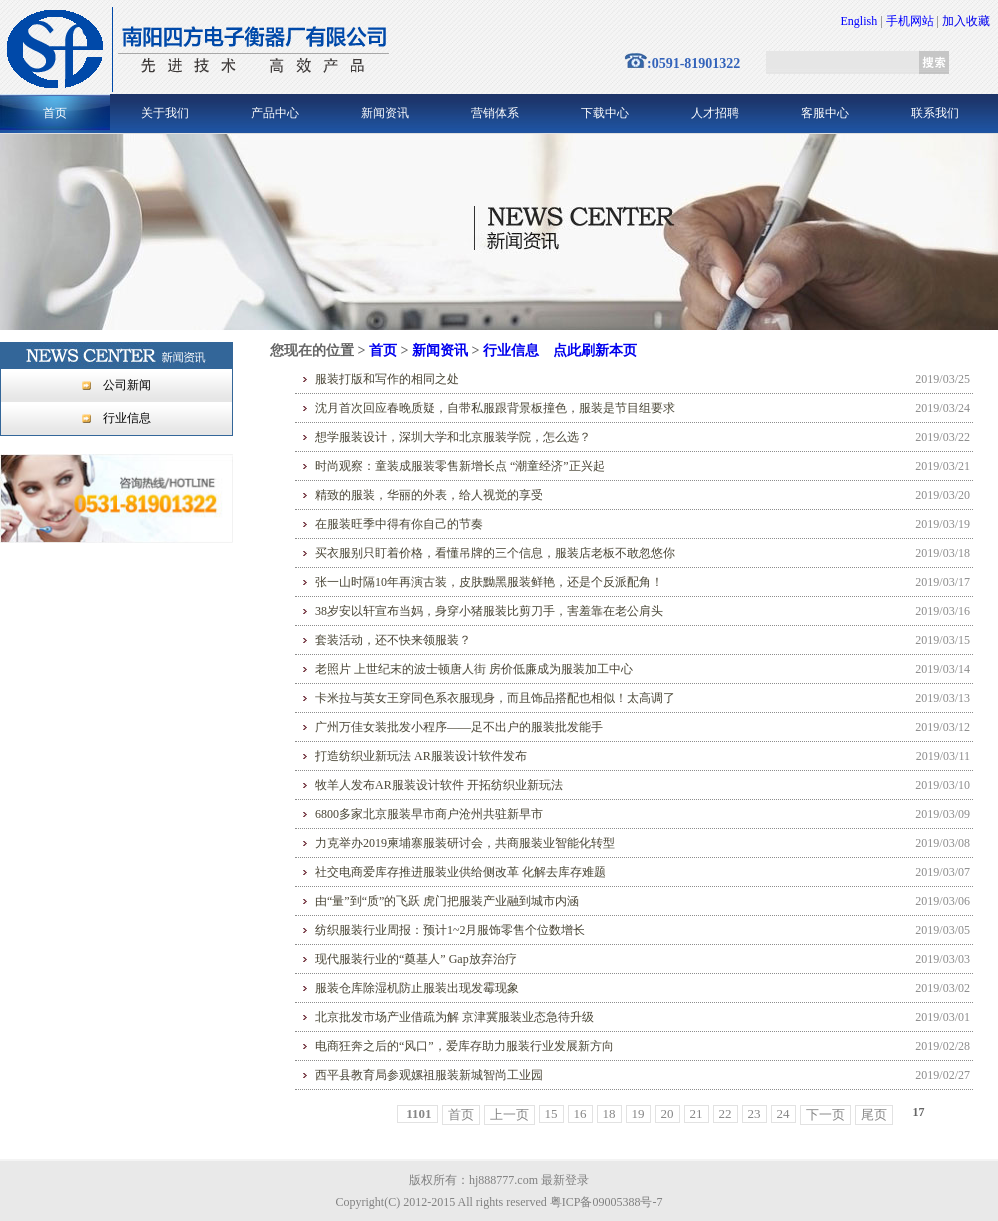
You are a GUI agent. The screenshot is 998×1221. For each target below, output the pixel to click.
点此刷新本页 (595, 350)
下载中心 (605, 113)
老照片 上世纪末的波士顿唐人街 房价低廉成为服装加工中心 (474, 669)
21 (696, 1113)
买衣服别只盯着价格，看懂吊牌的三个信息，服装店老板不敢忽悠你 (495, 553)
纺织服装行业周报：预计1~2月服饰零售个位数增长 (450, 930)
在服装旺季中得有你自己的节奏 (399, 524)
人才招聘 (715, 113)
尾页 (874, 1114)
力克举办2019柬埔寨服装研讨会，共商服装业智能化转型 (465, 843)
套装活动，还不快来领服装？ (393, 640)
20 (667, 1113)
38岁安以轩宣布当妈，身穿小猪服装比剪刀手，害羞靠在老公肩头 (489, 611)
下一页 (825, 1114)
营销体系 (495, 113)
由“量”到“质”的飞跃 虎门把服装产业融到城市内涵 (447, 901)
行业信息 (127, 418)
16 (580, 1113)
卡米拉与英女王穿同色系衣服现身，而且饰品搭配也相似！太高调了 (495, 698)
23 (754, 1113)
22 (725, 1113)
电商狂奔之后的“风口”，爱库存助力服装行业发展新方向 (464, 1046)
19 (638, 1113)
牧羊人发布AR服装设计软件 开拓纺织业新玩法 (439, 785)
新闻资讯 (385, 113)
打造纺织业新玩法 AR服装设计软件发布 (421, 756)
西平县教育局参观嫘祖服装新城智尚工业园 (429, 1075)
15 (551, 1113)
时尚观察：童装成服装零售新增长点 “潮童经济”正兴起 (460, 466)
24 (783, 1113)
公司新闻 (127, 385)
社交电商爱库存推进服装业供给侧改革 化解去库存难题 (460, 872)
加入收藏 (966, 21)
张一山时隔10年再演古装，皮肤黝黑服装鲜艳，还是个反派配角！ (489, 582)
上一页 (509, 1114)
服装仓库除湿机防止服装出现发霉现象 (417, 988)
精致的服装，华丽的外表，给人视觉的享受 (429, 495)
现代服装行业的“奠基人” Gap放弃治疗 (416, 959)
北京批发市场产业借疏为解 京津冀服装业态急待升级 (454, 1017)
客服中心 (825, 113)
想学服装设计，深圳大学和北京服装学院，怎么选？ (453, 437)
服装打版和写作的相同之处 (387, 379)
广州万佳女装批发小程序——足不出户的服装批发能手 (459, 727)
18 (609, 1113)
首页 (55, 113)
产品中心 (275, 113)
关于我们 (165, 113)
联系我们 (935, 113)
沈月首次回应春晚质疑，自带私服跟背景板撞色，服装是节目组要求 (495, 408)
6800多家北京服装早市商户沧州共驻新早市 (429, 814)
